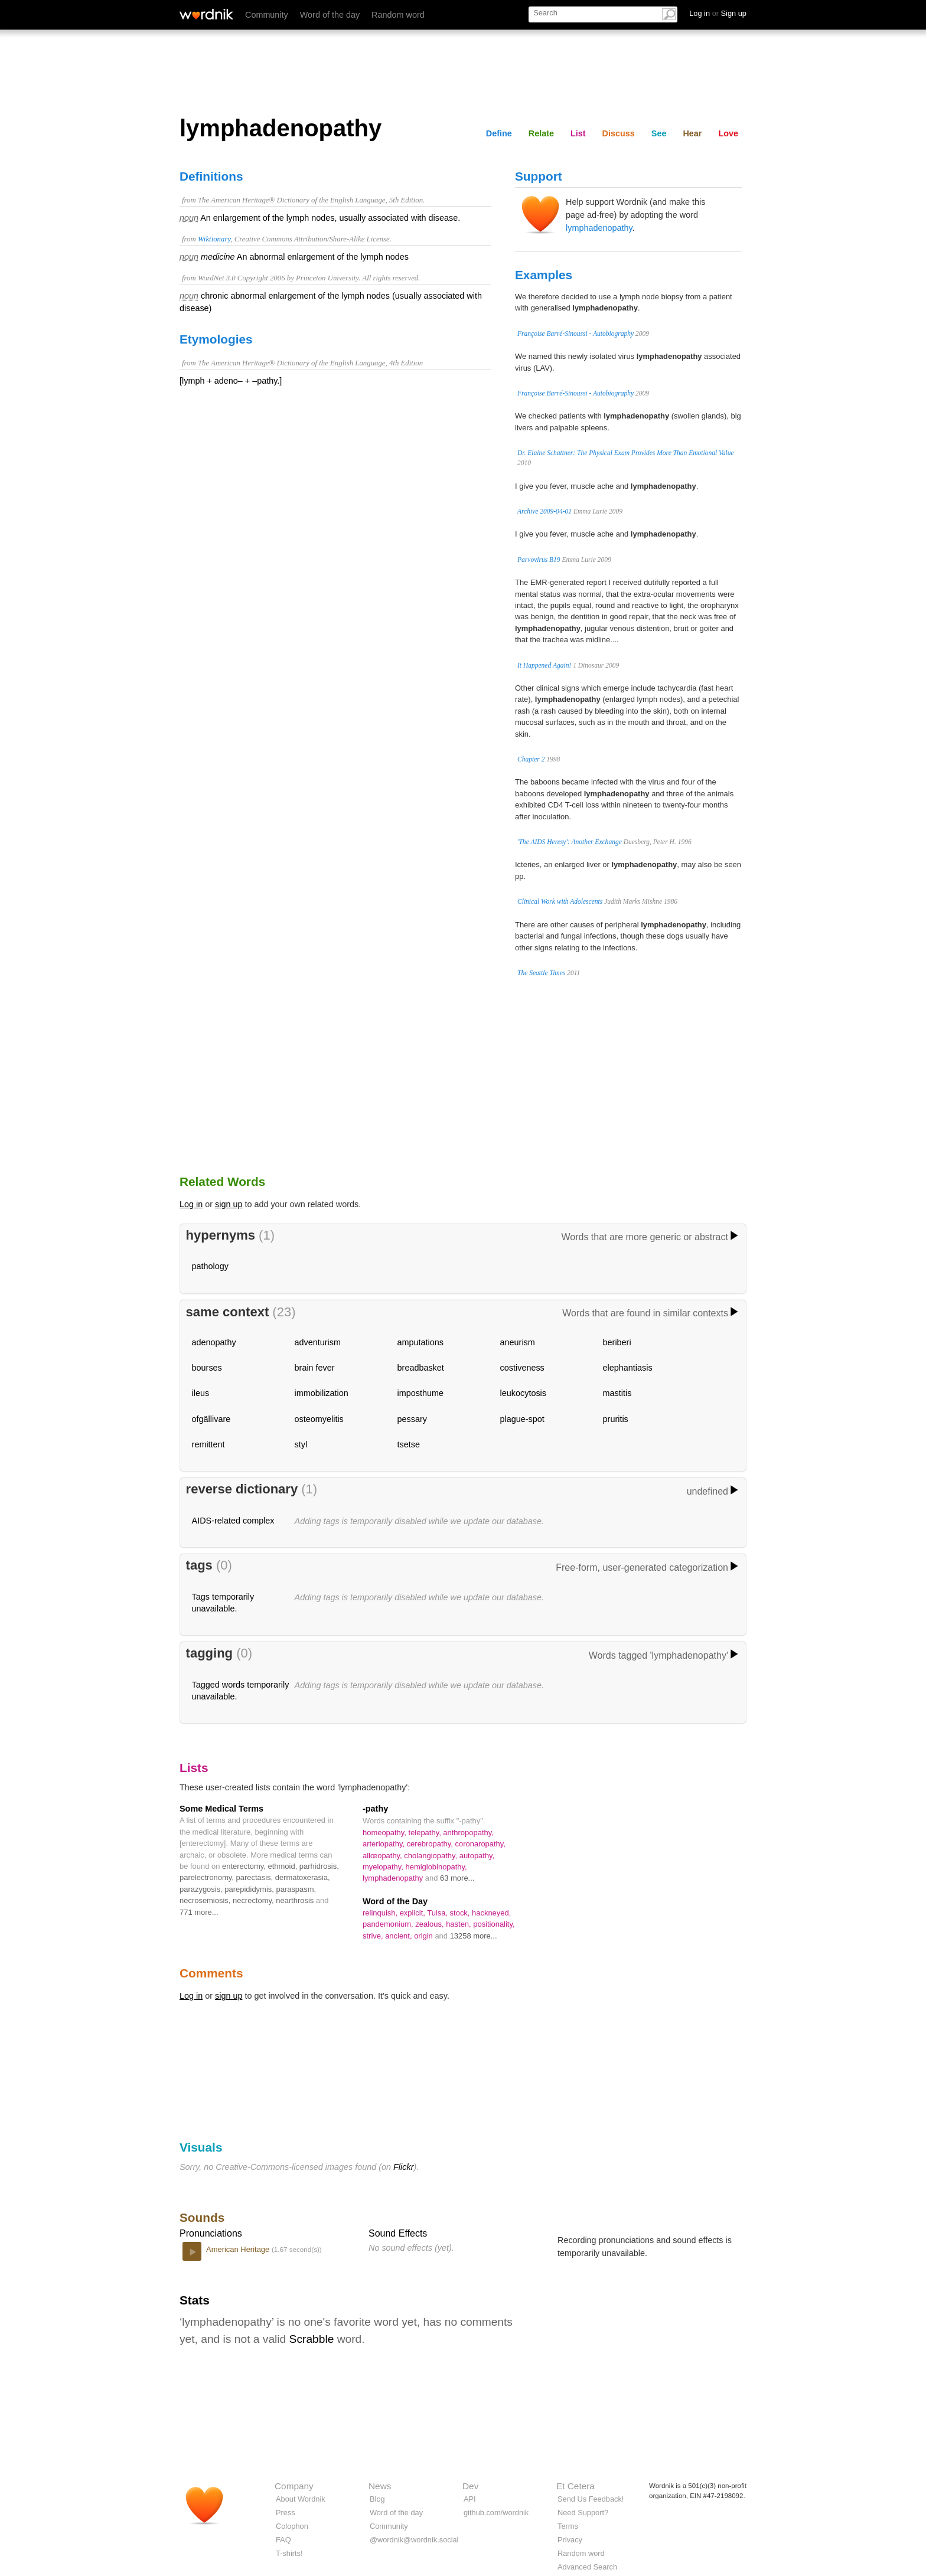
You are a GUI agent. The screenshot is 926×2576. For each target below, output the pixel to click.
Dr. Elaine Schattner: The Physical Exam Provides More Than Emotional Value (625, 452)
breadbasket (420, 1367)
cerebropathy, (431, 1843)
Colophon (292, 2526)
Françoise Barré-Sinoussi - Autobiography (575, 333)
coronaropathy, (480, 1843)
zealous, (430, 1924)
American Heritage (239, 2249)
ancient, (399, 1935)
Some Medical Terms (221, 1808)
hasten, (459, 1924)
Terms (567, 2526)
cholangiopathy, (431, 1855)
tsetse (408, 1444)
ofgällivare (211, 1419)
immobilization (321, 1393)
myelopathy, (384, 1866)
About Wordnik (300, 2499)
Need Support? (582, 2512)
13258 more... (473, 1935)
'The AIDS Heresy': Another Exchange (569, 841)
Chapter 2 (530, 759)
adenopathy (214, 1342)
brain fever (315, 1367)
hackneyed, (491, 1912)
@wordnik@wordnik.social (414, 2539)
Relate (541, 133)
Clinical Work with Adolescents (559, 901)
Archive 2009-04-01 (544, 511)
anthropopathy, (468, 1832)
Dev (470, 2486)
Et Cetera (575, 2486)
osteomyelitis (319, 1419)
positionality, (493, 1924)
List (578, 133)
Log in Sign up (717, 13)
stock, (461, 1912)
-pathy (375, 1808)
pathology (210, 1266)
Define (499, 133)
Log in (191, 1204)
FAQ (283, 2539)
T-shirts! (289, 2553)
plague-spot (522, 1419)
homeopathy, (386, 1832)
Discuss (618, 133)
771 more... (199, 1912)
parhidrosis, (319, 1866)
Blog (377, 2499)
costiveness (522, 1367)
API (470, 2499)
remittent (208, 1444)
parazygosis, (202, 1889)
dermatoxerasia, (302, 1877)
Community (266, 14)
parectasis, (255, 1877)
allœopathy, (383, 1855)
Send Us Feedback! (590, 2499)
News (380, 2486)
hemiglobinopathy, (436, 1866)
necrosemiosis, (206, 1900)
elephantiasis (628, 1367)
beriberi (617, 1342)
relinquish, (381, 1912)
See (659, 133)
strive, (374, 1935)
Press (285, 2512)
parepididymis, (250, 1889)
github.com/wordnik (496, 2512)
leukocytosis (523, 1393)
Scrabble (311, 2339)
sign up (228, 1204)
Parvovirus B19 (538, 559)
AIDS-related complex (233, 1520)
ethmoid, (283, 1866)
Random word (398, 14)
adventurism (318, 1342)
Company (294, 2486)
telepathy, (426, 1832)
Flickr (403, 2167)
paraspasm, (296, 1889)
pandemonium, (389, 1924)
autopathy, (477, 1855)
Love (728, 133)
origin (424, 1935)
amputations (420, 1342)
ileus (201, 1393)
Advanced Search (587, 2566)
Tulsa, (438, 1912)
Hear (692, 133)
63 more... (457, 1878)
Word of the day (330, 14)
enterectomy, (245, 1866)
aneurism (517, 1342)
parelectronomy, (208, 1877)
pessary (412, 1419)
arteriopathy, (385, 1843)
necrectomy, (254, 1900)
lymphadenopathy (599, 228)
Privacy (569, 2539)
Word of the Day (395, 1901)
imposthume (420, 1393)
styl (301, 1444)
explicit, (414, 1912)
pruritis (615, 1419)
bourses (207, 1367)
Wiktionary (214, 239)
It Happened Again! (544, 665)
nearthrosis (296, 1900)
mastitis (617, 1393)
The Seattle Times (541, 972)
